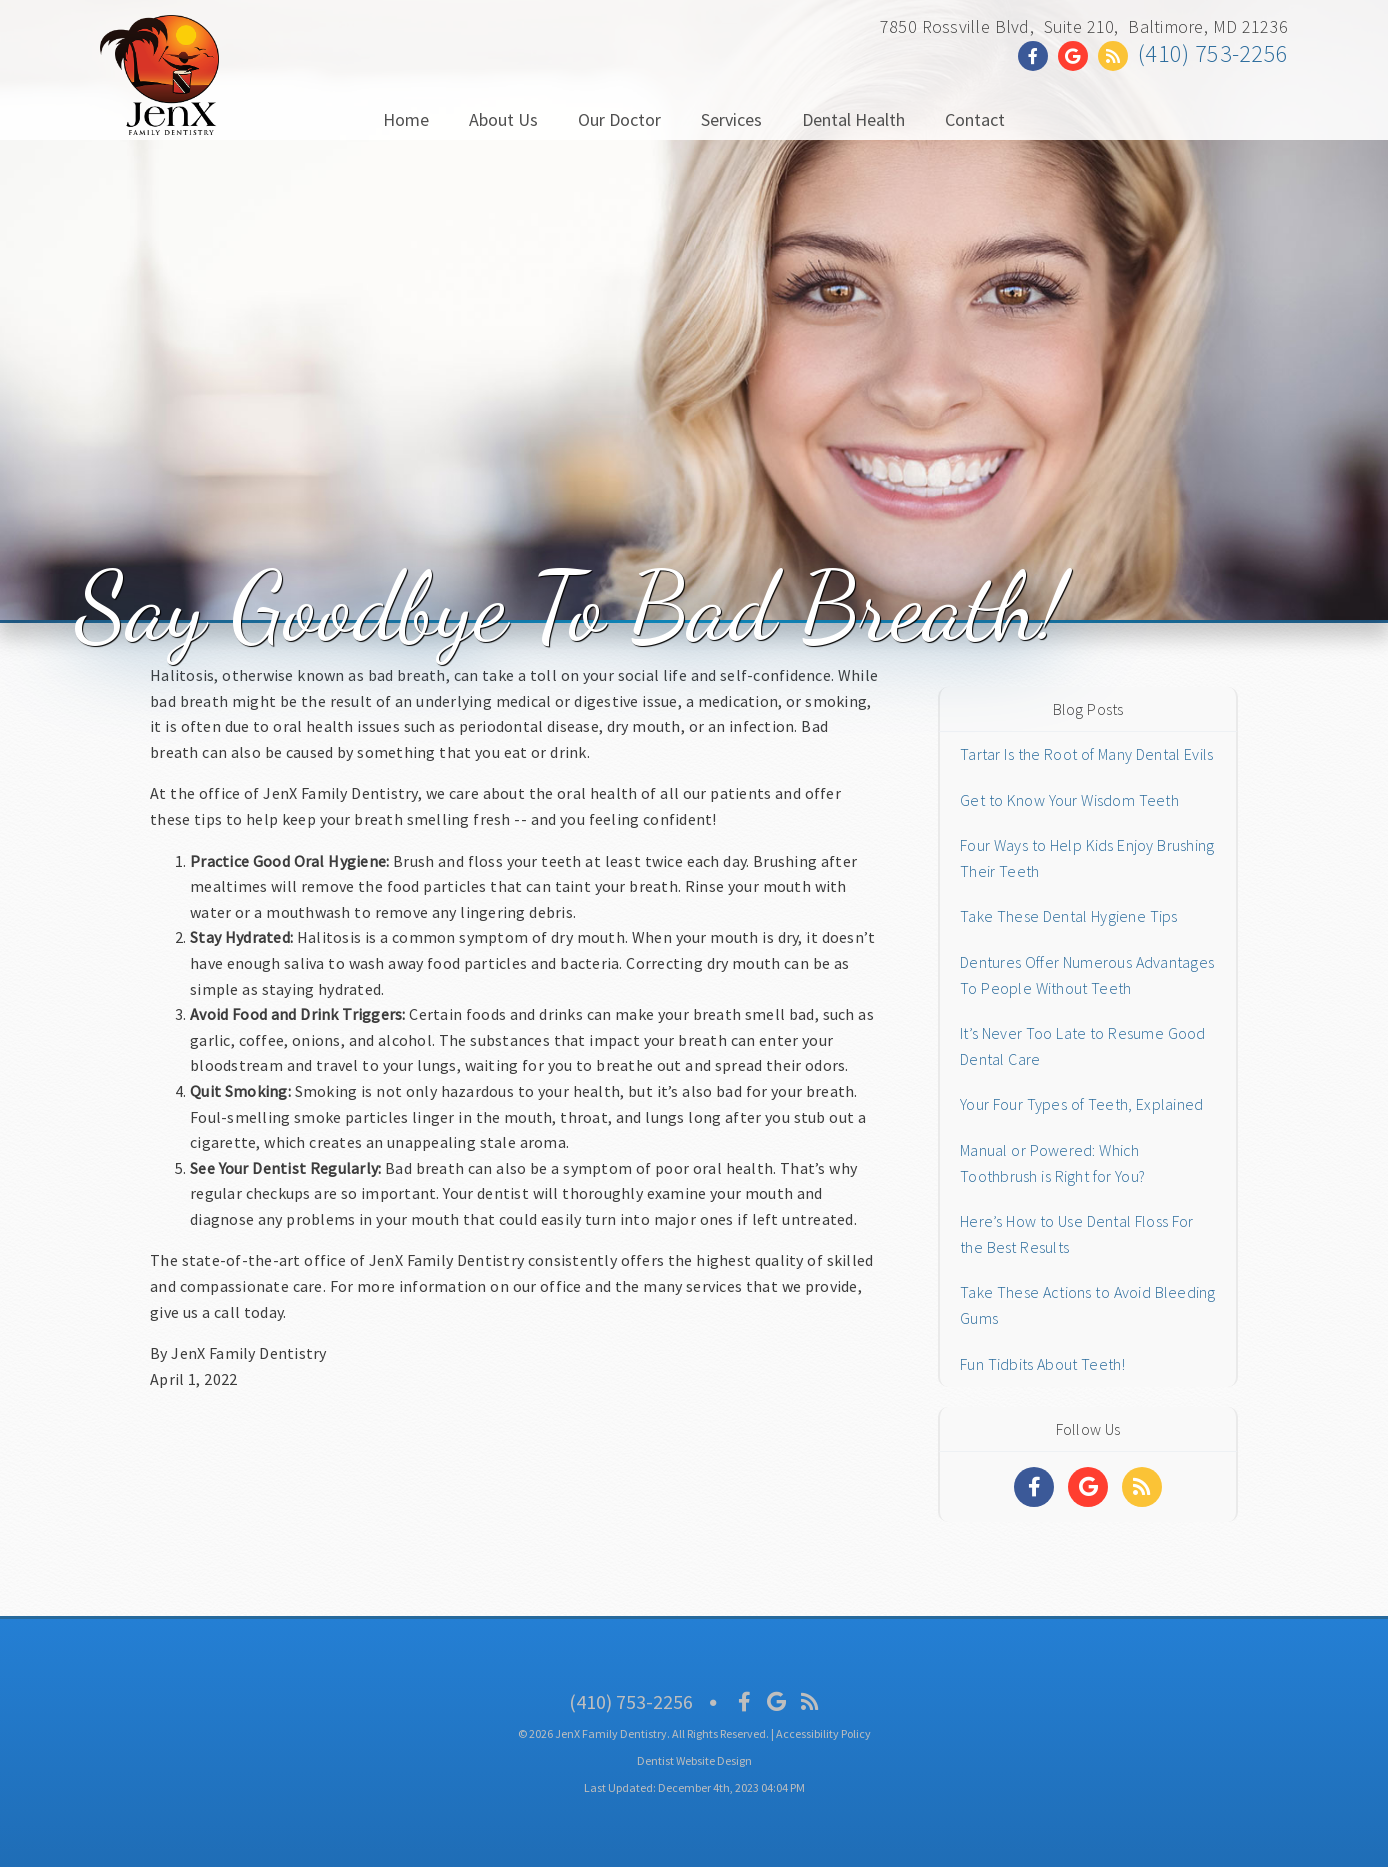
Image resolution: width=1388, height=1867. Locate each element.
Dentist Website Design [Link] (694, 1760)
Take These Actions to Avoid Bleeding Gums (1088, 1305)
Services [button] (731, 119)
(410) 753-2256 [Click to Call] (1213, 53)
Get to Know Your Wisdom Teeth (1069, 800)
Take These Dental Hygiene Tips (1069, 916)
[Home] (159, 114)
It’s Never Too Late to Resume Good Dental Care (1083, 1046)
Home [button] (406, 119)
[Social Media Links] (1034, 1487)
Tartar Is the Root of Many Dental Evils (1086, 754)
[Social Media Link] (1038, 56)
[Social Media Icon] (744, 1701)
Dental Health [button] (853, 119)
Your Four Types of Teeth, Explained (1081, 1104)
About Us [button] (503, 119)
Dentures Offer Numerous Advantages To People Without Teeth (1087, 975)
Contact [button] (975, 119)
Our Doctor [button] (619, 119)
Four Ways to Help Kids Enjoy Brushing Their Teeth (1087, 858)
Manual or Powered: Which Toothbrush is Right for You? (1052, 1163)
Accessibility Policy (823, 1733)
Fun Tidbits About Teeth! (1043, 1364)
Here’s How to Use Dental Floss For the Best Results (1077, 1234)
